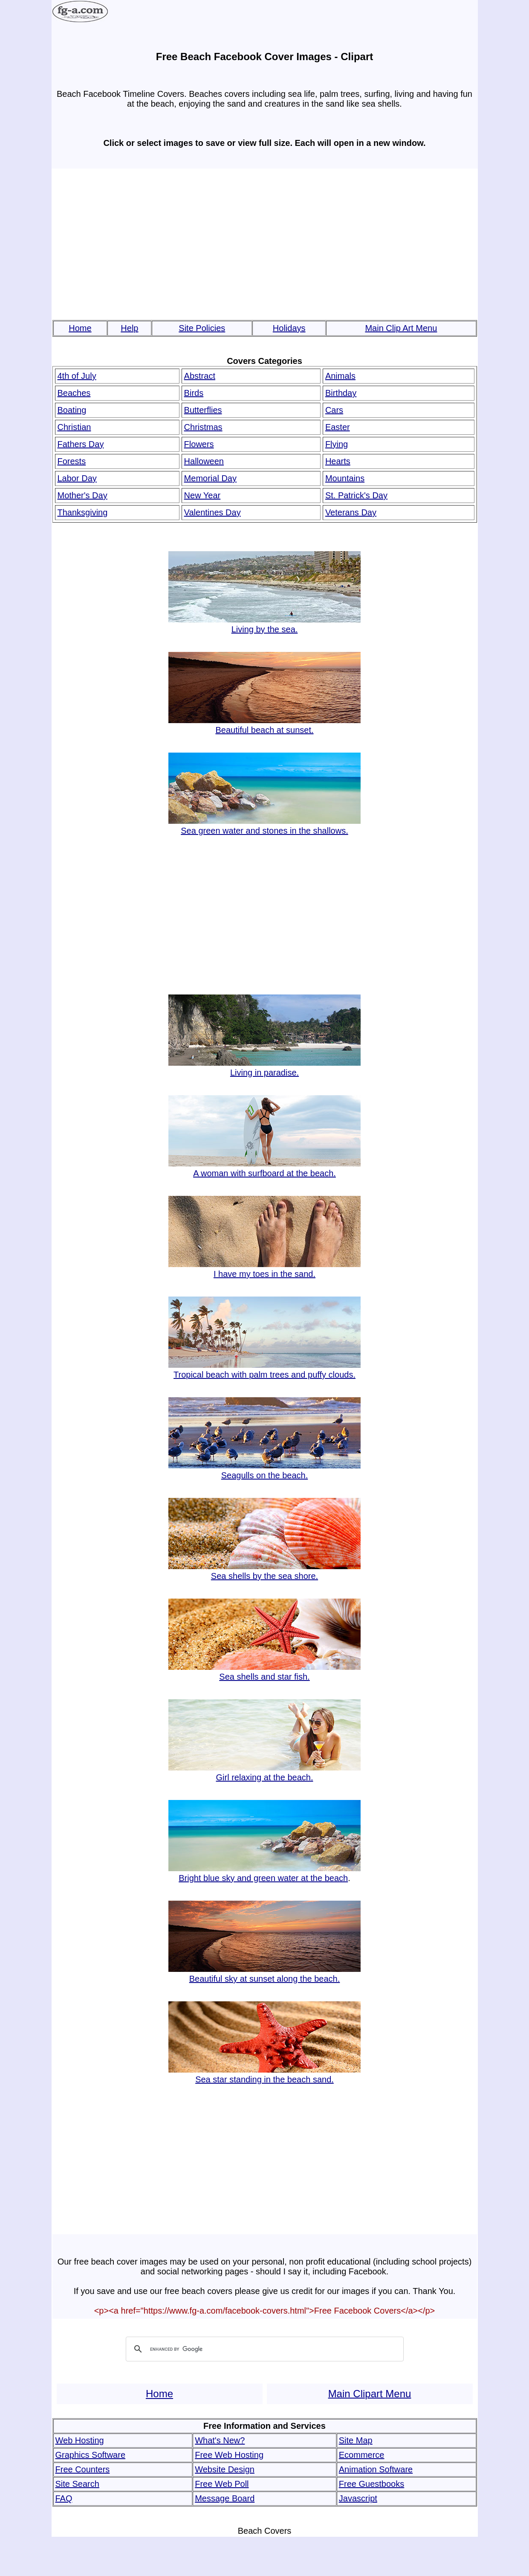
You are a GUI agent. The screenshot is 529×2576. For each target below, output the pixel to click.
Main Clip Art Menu (401, 328)
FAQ (63, 2498)
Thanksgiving (83, 512)
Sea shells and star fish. (264, 1671)
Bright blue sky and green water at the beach (264, 1873)
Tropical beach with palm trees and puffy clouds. (264, 1369)
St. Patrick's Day (356, 495)
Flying (336, 444)
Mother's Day (82, 495)
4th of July (77, 376)
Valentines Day (212, 512)
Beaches (74, 393)
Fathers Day (81, 444)
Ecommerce (361, 2455)
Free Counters (82, 2469)
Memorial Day (210, 478)
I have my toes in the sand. (264, 1269)
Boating (72, 410)
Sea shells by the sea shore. (264, 1571)
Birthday (340, 393)
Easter (337, 427)
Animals (340, 376)
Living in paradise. (264, 1067)
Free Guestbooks (371, 2484)
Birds (194, 393)
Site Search (77, 2484)
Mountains (344, 478)
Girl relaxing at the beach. (264, 1772)
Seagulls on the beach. (264, 1470)
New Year (202, 495)
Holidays (289, 328)
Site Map (356, 2440)
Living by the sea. (264, 624)
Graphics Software (90, 2455)
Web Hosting (79, 2440)
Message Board (224, 2498)
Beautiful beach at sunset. (264, 725)
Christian (74, 427)
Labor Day (77, 478)
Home (80, 328)
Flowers (199, 444)
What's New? (220, 2440)
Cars (334, 410)
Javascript (358, 2498)
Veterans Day (350, 512)
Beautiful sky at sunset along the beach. (264, 1973)
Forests (72, 461)
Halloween (204, 461)
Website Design (224, 2469)
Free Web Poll (222, 2484)
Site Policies (202, 328)
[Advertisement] (264, 239)
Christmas (203, 427)
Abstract (199, 376)
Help (129, 328)
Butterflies (203, 410)
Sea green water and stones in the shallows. (264, 825)
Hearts (337, 461)
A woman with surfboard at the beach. (264, 1168)
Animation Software (376, 2469)
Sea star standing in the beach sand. (264, 2074)
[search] (263, 2349)
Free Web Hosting (229, 2455)
